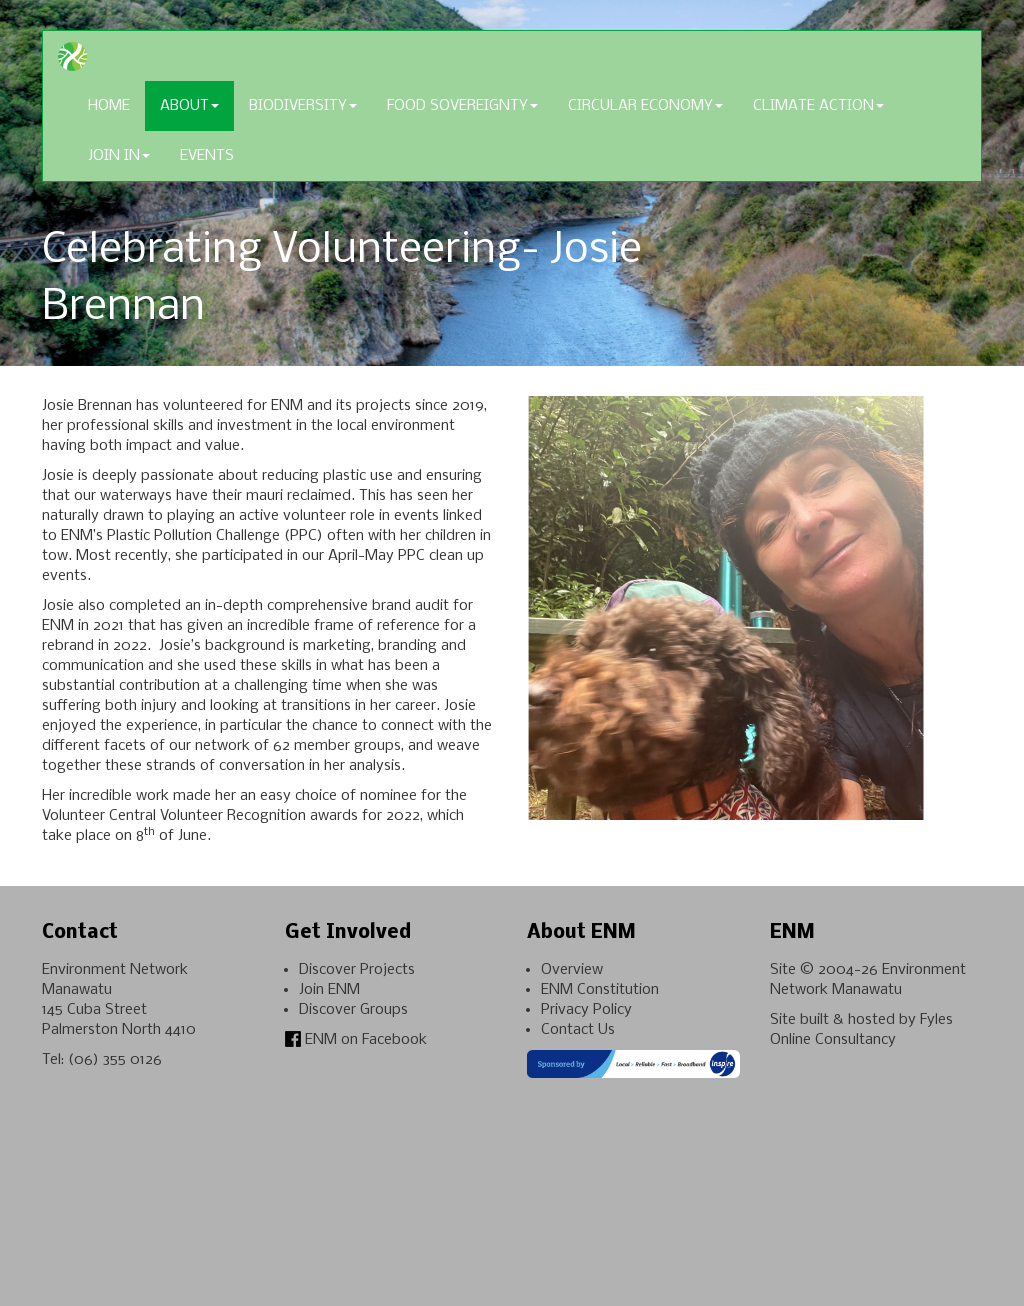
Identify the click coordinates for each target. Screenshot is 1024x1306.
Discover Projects (357, 970)
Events (207, 156)
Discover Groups (353, 1010)
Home (109, 106)
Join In (119, 156)
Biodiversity (303, 106)
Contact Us (578, 1030)
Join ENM (329, 990)
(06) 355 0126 (115, 1060)
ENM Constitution (600, 990)
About (189, 106)
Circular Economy (645, 106)
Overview (572, 970)
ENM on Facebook (356, 1040)
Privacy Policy (586, 1010)
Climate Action (818, 106)
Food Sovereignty (462, 106)
